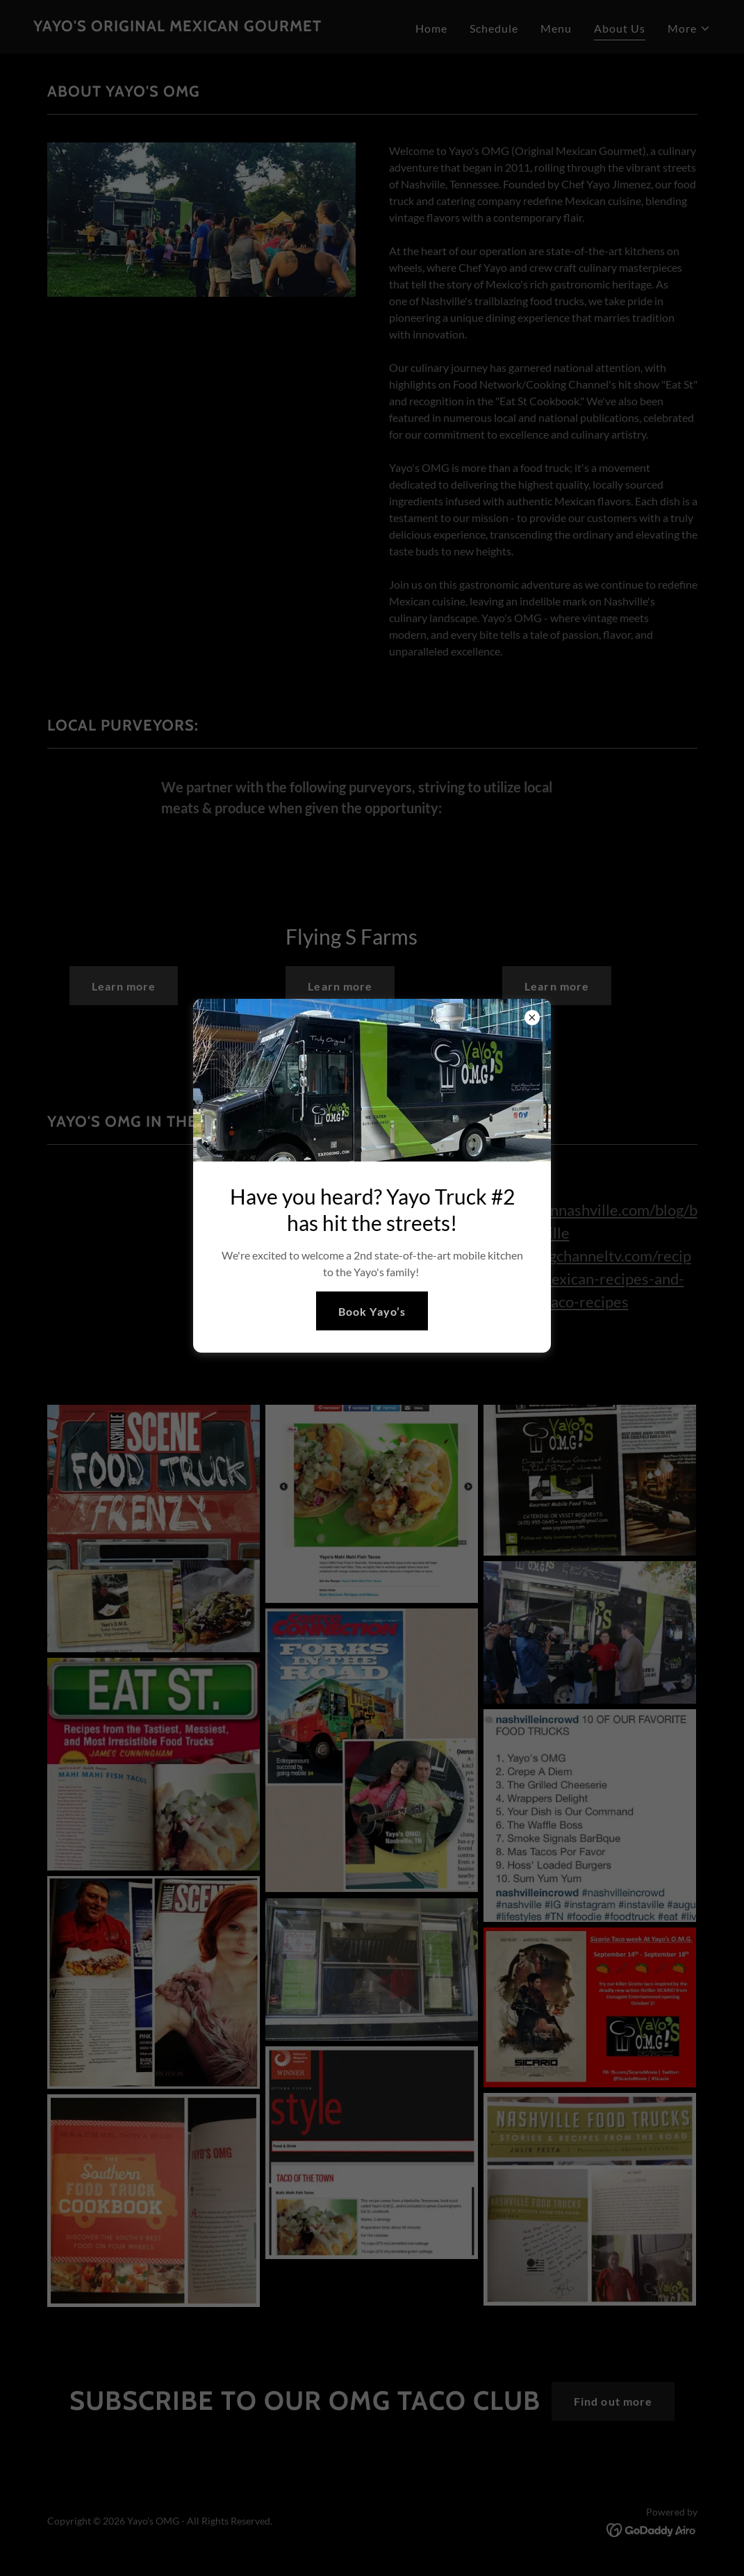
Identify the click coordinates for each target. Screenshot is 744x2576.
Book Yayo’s (371, 1311)
